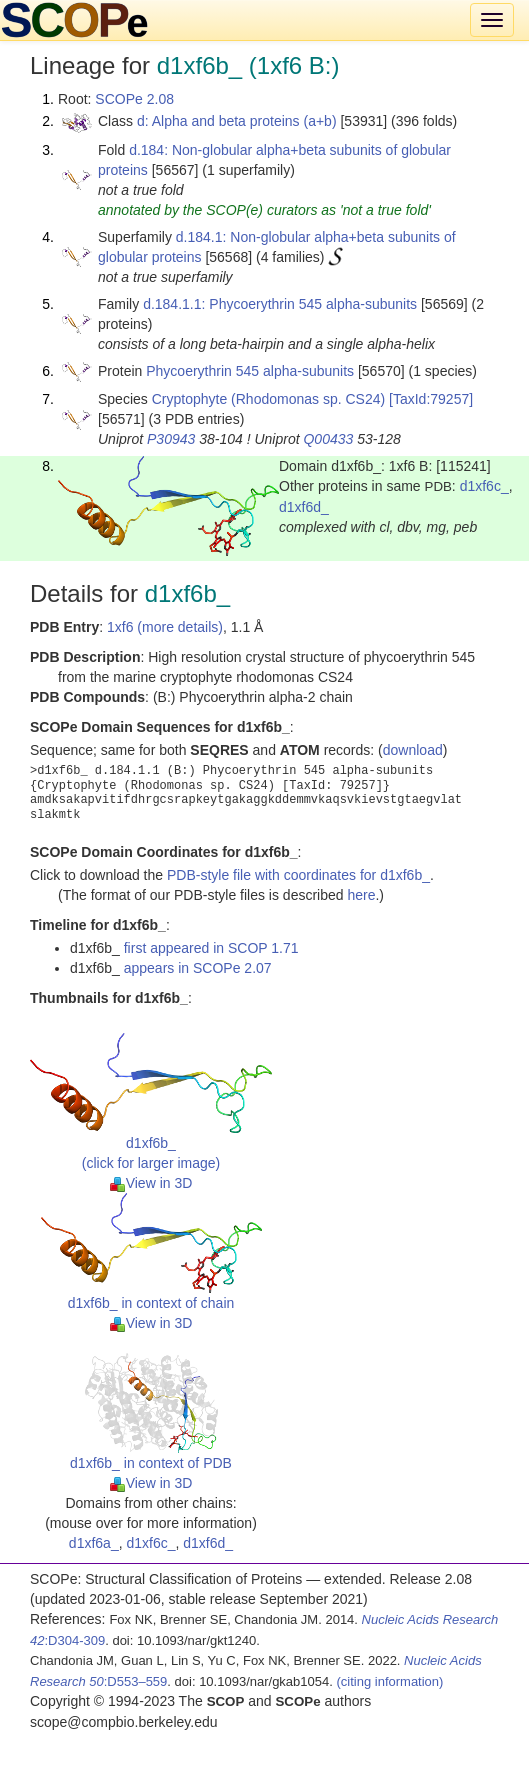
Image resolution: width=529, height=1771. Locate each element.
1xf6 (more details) (165, 627)
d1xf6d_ (304, 507)
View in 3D (151, 1183)
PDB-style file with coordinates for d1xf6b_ (298, 875)
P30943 (171, 439)
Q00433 (328, 439)
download (413, 750)
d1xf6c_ (484, 486)
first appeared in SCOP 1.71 (211, 948)
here (361, 895)
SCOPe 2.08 (134, 99)
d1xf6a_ (94, 1543)
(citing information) (389, 1681)
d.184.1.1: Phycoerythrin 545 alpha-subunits (280, 304)
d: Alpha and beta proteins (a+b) (237, 121)
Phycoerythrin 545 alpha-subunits (250, 371)
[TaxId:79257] (431, 399)
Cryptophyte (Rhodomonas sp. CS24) (268, 399)
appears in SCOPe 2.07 (198, 968)
